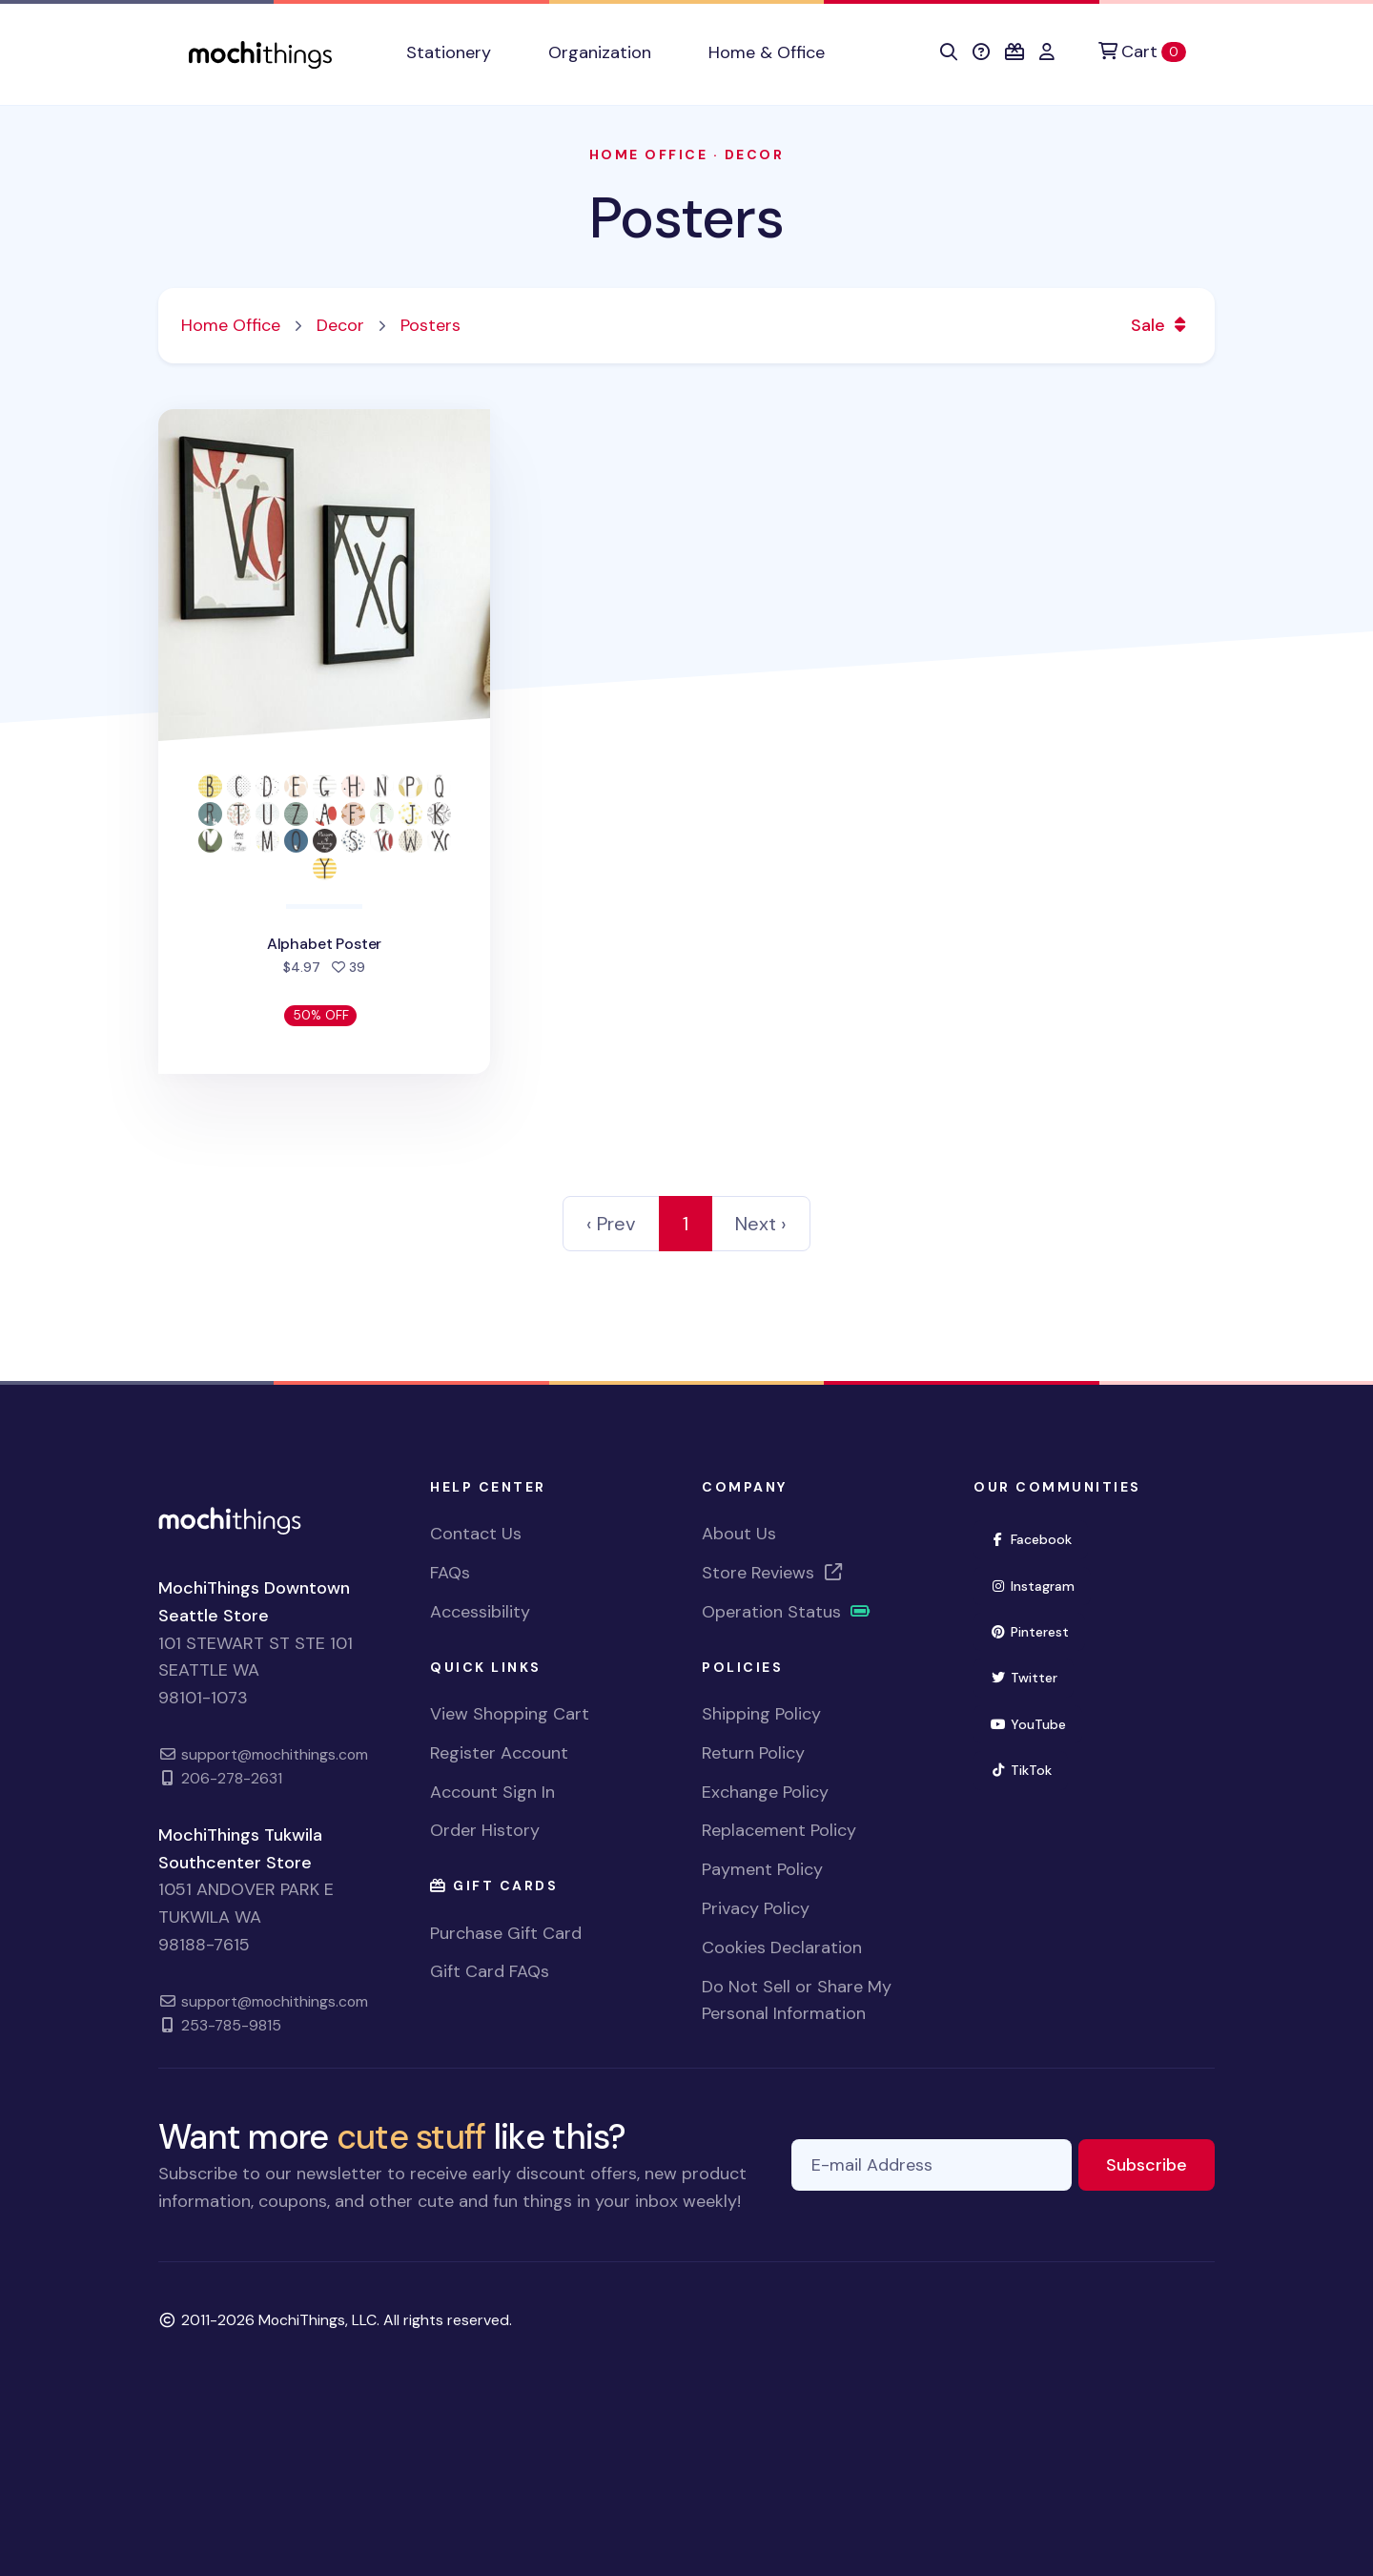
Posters (686, 218)
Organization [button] (599, 52)
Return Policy (753, 1752)
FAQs (450, 1572)
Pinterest (1037, 1630)
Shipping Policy (761, 1713)
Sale (1161, 325)
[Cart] (1142, 52)
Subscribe (1160, 2163)
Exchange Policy (765, 1792)
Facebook (1039, 1538)
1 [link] (685, 1223)
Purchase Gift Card (506, 1933)
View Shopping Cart (509, 1713)
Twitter (1032, 1676)
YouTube (1036, 1723)
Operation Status (786, 1611)
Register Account (499, 1752)
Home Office (648, 154)
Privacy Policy (755, 1908)
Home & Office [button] (766, 52)
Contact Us (476, 1533)
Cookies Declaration (782, 1947)
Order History (485, 1830)
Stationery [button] (448, 52)
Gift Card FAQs (489, 1971)
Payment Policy (762, 1869)
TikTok (1029, 1769)
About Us (739, 1533)
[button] (948, 52)
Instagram (1040, 1585)
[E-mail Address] (931, 2165)
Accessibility (480, 1611)
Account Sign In (492, 1792)
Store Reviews (773, 1572)
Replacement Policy (779, 1830)
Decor (755, 154)
